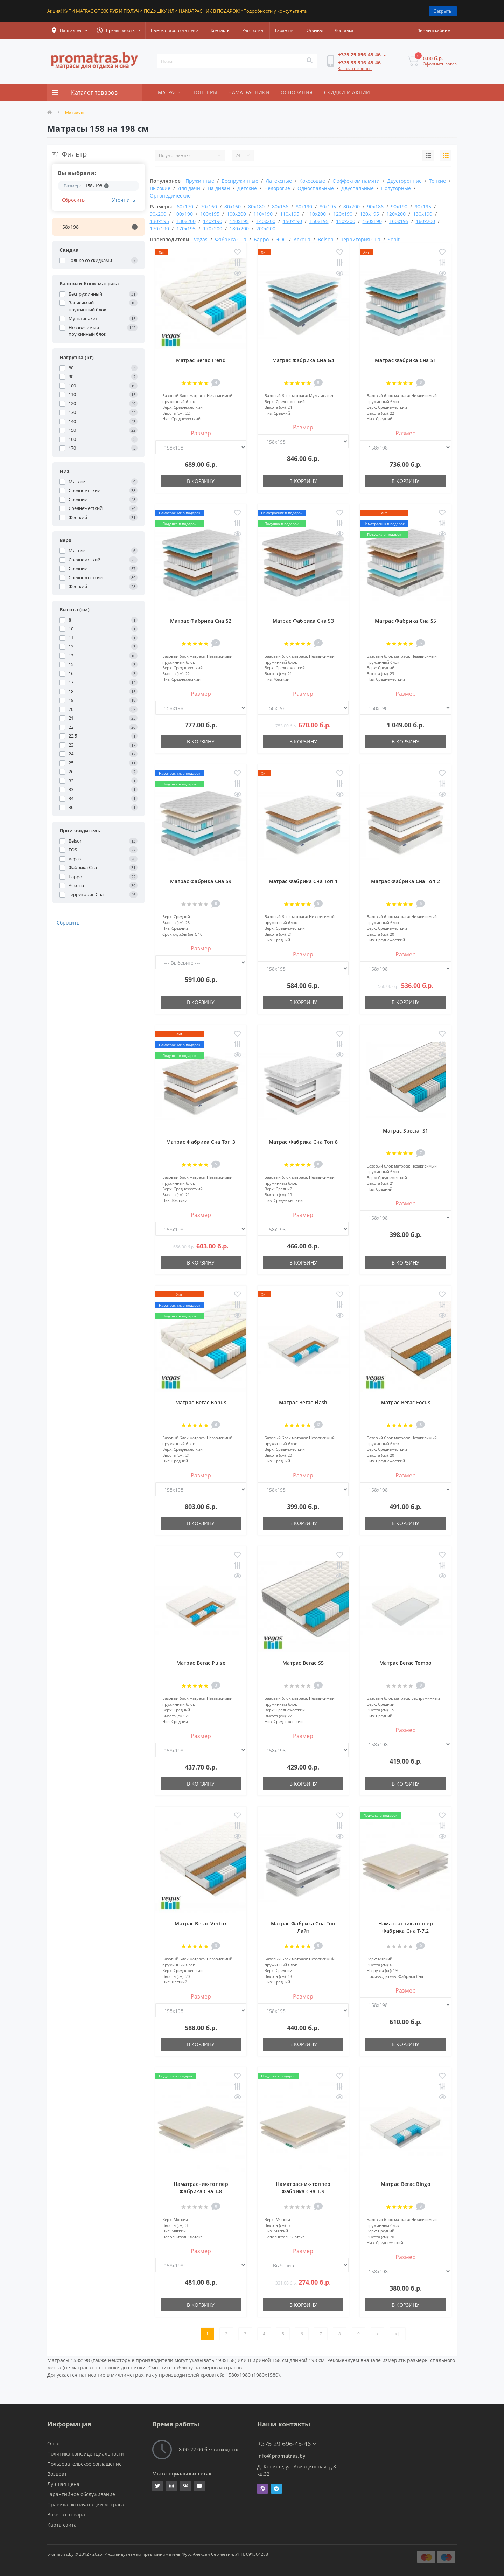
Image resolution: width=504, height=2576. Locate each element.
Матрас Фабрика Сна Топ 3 (200, 1141)
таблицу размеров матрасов (207, 2367)
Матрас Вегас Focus (405, 1402)
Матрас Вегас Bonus (200, 1402)
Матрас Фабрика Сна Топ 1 (303, 881)
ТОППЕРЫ (205, 92)
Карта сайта (62, 2524)
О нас (54, 2443)
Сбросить (73, 199)
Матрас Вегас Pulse (200, 1663)
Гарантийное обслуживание (81, 2494)
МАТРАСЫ (170, 92)
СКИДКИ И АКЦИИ (347, 92)
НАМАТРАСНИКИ (249, 92)
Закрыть (442, 11)
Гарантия (285, 30)
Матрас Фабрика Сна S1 (405, 360)
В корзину (201, 481)
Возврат (57, 2474)
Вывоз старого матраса (175, 30)
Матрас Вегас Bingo (405, 2184)
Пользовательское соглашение (84, 2463)
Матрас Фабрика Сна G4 (303, 360)
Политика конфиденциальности (85, 2453)
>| (397, 2334)
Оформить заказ (440, 64)
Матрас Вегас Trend (201, 360)
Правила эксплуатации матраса (85, 2504)
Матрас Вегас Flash (303, 1402)
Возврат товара (66, 2514)
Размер (201, 433)
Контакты (220, 30)
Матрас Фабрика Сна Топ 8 (303, 1141)
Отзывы (315, 30)
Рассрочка (252, 30)
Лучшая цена (63, 2484)
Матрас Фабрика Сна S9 (200, 881)
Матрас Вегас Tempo (405, 1663)
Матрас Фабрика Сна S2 (200, 620)
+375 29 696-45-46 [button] (287, 2444)
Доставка (344, 30)
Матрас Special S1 (405, 1130)
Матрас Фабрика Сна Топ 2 (405, 881)
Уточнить (123, 199)
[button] (69, 30)
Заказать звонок (355, 68)
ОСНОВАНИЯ (297, 92)
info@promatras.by (281, 2455)
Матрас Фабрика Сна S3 (303, 620)
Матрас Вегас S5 (303, 1663)
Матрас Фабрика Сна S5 (405, 620)
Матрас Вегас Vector (201, 1923)
